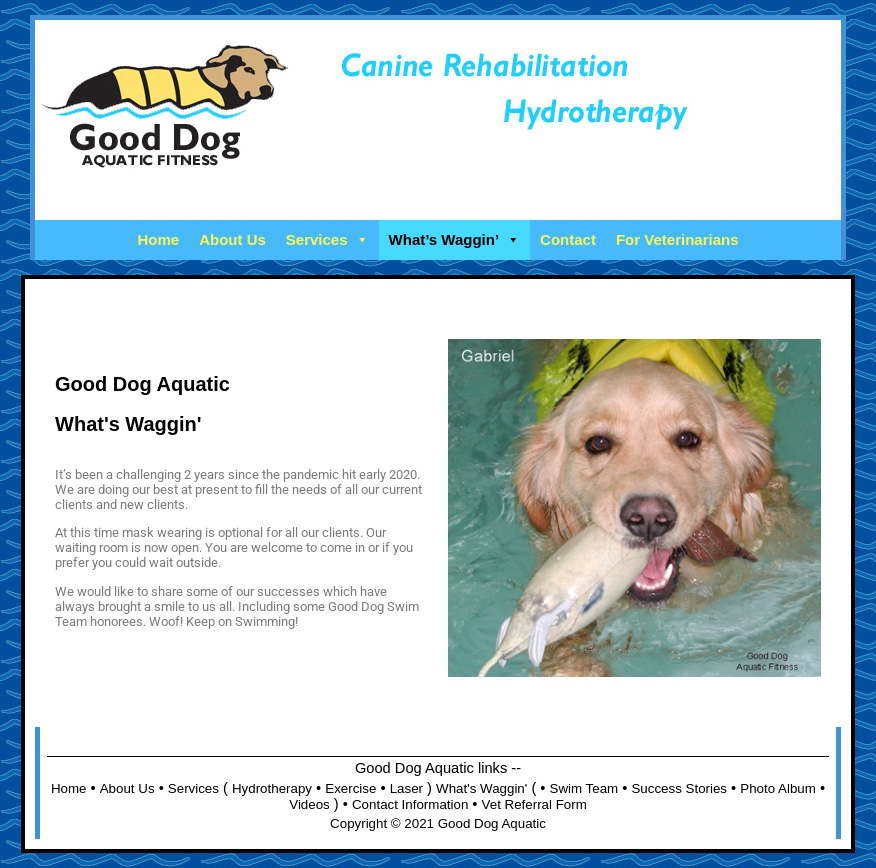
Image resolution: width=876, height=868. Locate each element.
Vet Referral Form (534, 804)
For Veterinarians (677, 239)
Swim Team (584, 788)
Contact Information (410, 804)
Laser (406, 788)
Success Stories (679, 788)
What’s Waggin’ (455, 239)
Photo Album (778, 788)
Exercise (350, 788)
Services (327, 239)
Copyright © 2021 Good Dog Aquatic (438, 823)
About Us (232, 239)
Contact (568, 239)
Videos (309, 804)
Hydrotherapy (272, 788)
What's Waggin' (481, 788)
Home (158, 239)
